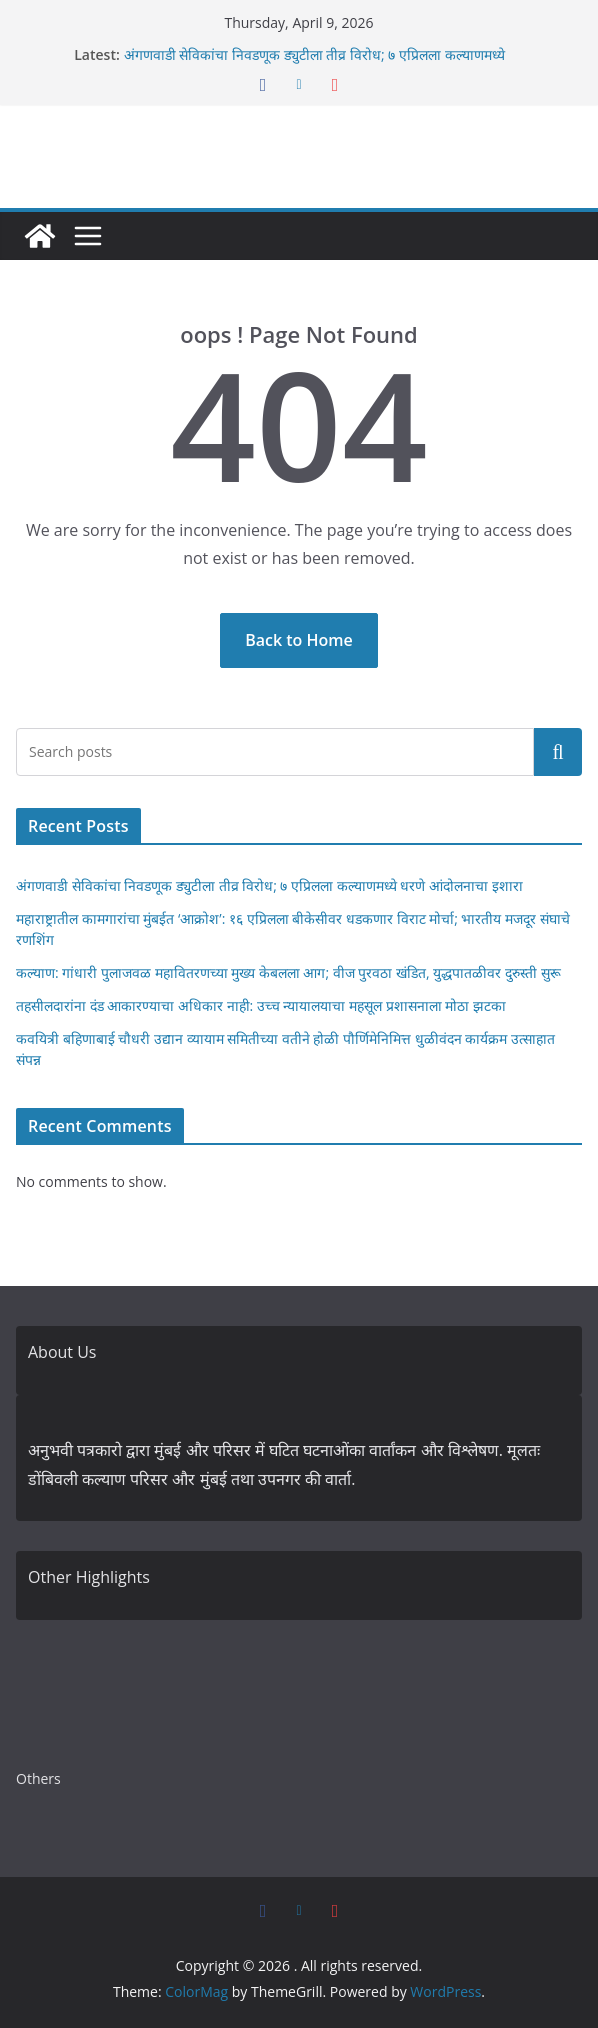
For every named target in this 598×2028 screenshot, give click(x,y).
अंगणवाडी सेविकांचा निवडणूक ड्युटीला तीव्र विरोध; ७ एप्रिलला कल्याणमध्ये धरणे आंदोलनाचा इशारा (269, 885)
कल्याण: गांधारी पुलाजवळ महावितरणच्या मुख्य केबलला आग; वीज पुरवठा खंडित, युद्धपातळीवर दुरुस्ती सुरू (288, 972)
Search (558, 752)
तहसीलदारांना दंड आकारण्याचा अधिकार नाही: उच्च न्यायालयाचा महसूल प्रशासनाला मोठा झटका (261, 1005)
